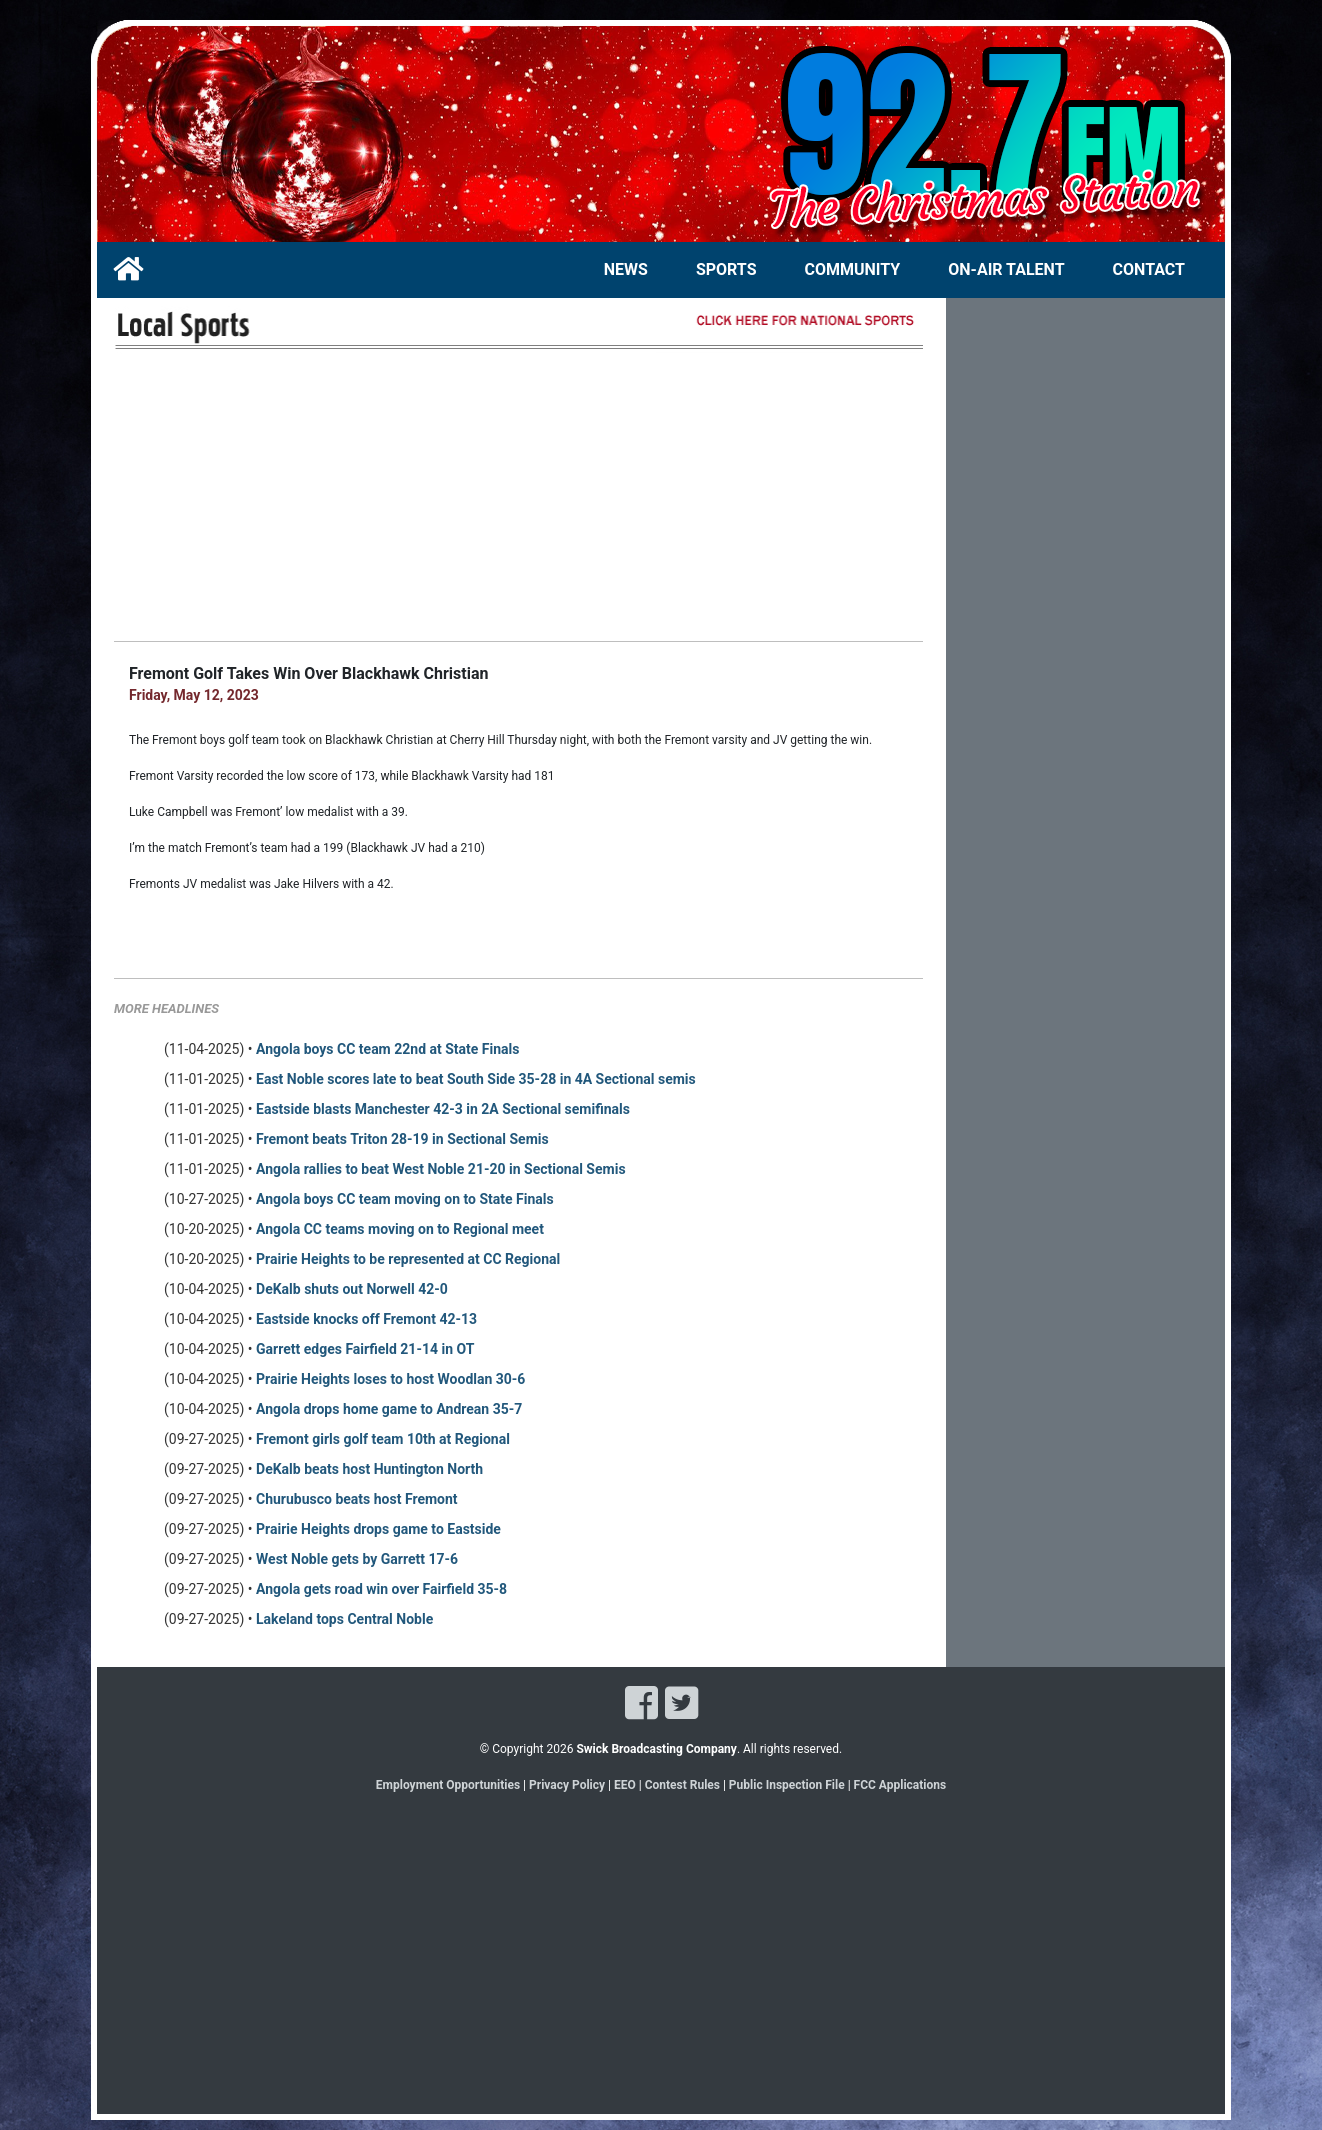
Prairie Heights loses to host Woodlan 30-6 (390, 1379)
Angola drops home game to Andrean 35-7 (389, 1409)
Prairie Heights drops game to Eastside (378, 1529)
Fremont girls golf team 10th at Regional (383, 1439)
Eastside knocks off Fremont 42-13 (366, 1319)
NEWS (626, 269)
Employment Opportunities (448, 1785)
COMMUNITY (853, 269)
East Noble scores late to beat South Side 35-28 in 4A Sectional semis (476, 1079)
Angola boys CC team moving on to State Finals (405, 1199)
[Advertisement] (518, 495)
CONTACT (1149, 269)
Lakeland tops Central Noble (344, 1619)
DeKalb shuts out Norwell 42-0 (352, 1289)
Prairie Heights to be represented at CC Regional (408, 1259)
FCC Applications (900, 1785)
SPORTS (726, 269)
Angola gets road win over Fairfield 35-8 (381, 1589)
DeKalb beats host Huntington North (369, 1469)
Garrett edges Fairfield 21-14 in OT (365, 1349)
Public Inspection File (787, 1785)
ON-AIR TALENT (1006, 269)
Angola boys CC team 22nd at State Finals (387, 1049)
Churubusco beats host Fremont (357, 1499)
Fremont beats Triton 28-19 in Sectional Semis (402, 1139)
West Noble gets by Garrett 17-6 (357, 1559)
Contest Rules (682, 1785)
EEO (626, 1785)
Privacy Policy (567, 1785)
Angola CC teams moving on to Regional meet (400, 1229)
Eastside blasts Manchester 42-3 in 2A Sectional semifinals (443, 1109)
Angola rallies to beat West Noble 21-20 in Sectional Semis (441, 1169)
